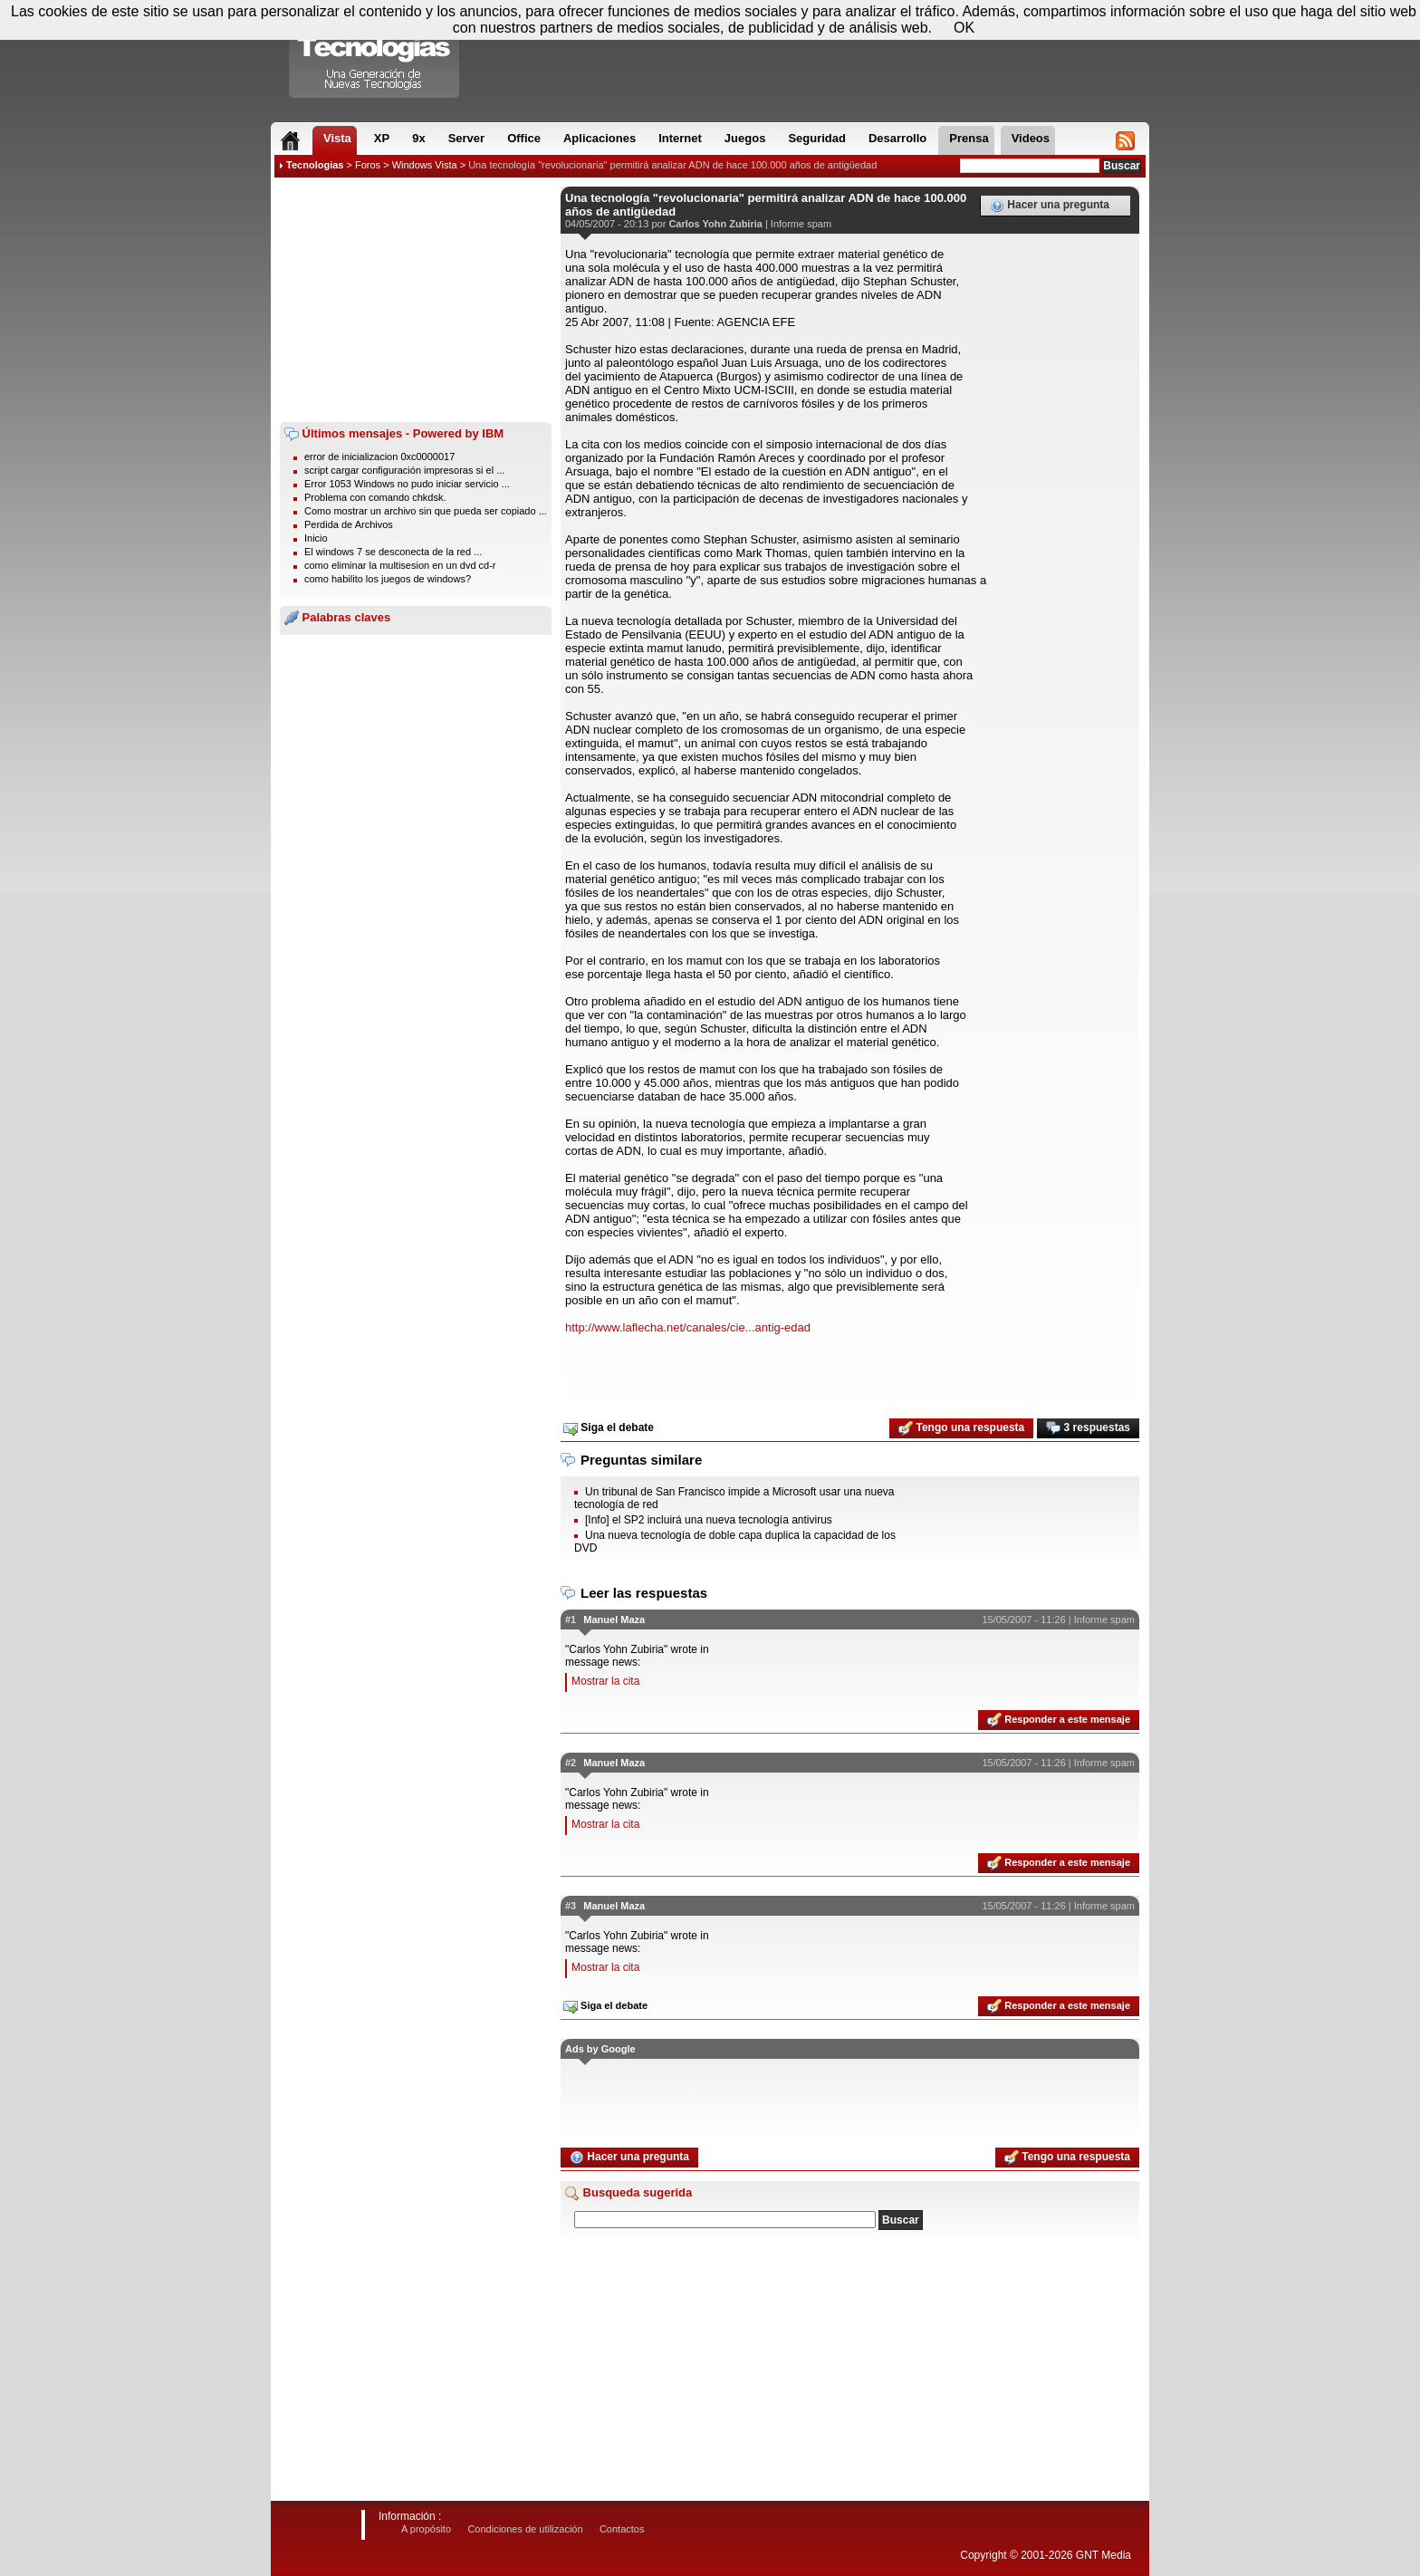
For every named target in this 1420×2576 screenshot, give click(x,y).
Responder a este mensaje (1058, 1720)
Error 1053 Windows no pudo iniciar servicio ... (407, 483)
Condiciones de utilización (524, 2528)
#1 (570, 1619)
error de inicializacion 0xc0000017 (379, 456)
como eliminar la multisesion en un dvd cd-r (400, 565)
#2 (570, 1762)
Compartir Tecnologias (375, 53)
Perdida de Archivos (348, 524)
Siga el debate (608, 1428)
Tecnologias (314, 164)
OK (964, 27)
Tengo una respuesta (961, 1428)
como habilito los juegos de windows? (387, 578)
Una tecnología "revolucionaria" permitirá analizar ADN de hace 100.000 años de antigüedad (672, 164)
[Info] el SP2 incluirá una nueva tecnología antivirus (708, 1520)
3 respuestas (1088, 1428)
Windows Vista (424, 164)
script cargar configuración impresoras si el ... (404, 470)
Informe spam (801, 223)
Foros (367, 164)
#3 (570, 1905)
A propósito (426, 2528)
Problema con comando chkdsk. (375, 497)
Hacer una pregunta (1049, 205)
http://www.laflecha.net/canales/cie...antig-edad (688, 1327)
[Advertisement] (416, 300)
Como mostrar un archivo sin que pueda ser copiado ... (425, 510)
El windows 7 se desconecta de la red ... (393, 551)
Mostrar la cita (605, 1681)
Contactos (622, 2528)
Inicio (316, 538)
